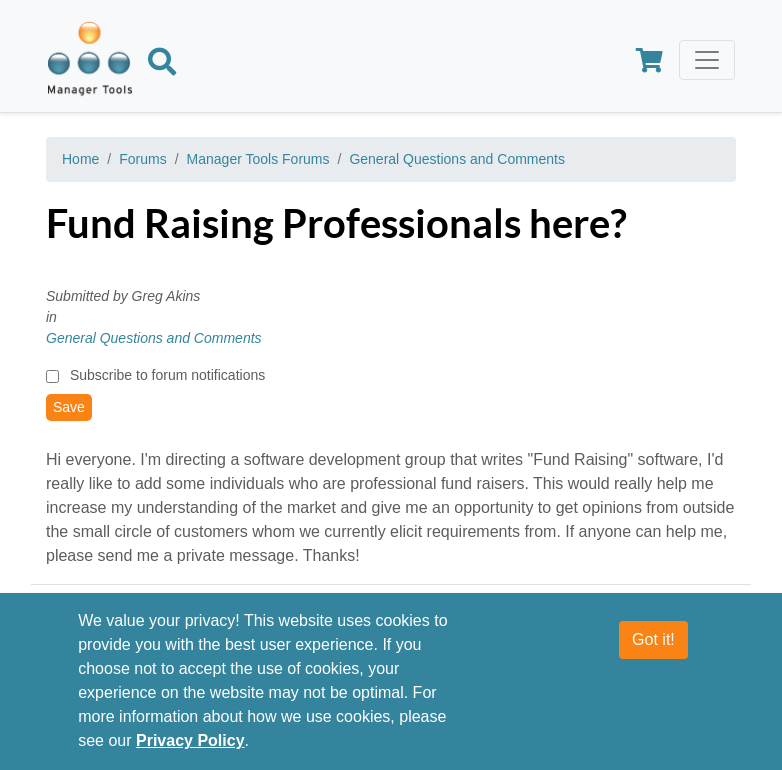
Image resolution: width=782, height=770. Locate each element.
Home (80, 159)
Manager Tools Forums (258, 159)
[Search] (162, 65)
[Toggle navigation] (707, 60)
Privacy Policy (190, 748)
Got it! (653, 647)
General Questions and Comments (457, 159)
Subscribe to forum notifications (167, 375)
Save (69, 407)
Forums (142, 159)
